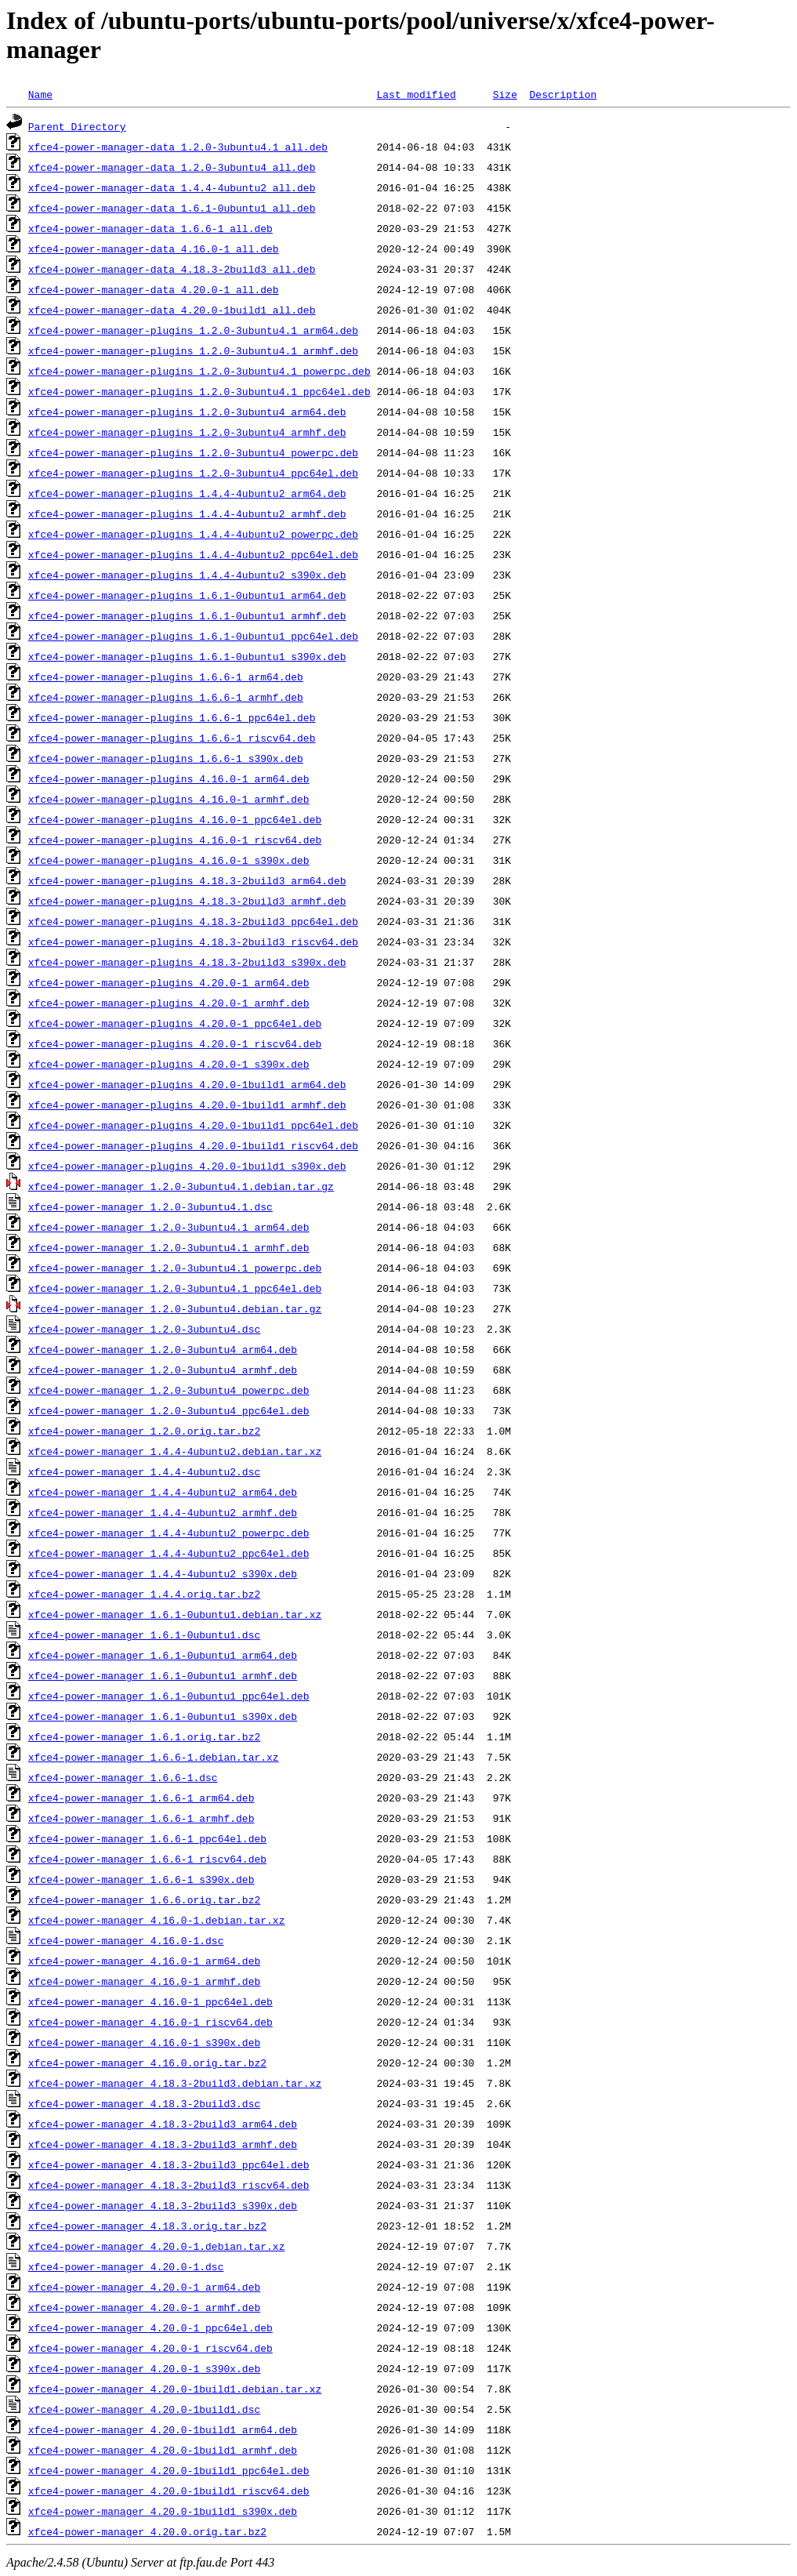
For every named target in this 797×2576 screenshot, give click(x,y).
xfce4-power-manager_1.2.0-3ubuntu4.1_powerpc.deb (174, 1268)
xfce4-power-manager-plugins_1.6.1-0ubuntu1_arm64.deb (187, 595)
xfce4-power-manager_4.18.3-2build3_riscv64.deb (169, 2185)
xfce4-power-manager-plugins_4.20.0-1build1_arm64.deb (187, 1084)
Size (505, 94)
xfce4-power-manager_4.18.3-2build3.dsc (144, 2103)
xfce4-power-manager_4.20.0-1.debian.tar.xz (156, 2246)
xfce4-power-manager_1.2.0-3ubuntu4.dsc (144, 1329)
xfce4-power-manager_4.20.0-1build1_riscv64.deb (169, 2490)
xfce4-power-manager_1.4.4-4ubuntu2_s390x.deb (162, 1573)
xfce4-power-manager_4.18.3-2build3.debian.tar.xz (174, 2083)
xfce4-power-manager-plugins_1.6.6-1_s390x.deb (165, 758)
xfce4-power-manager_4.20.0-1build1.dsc (144, 2409)
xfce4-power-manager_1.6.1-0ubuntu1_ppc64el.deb (169, 1696)
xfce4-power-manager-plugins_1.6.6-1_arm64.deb (165, 676)
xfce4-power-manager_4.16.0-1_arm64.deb (144, 1961)
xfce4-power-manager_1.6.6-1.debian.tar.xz (153, 1757)
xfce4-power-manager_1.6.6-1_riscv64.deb (147, 1859)
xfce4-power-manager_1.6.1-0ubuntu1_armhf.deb (162, 1675)
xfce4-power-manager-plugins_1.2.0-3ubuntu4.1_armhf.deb (193, 350)
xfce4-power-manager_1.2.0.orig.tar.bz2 (144, 1431)
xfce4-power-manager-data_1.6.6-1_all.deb (150, 228)
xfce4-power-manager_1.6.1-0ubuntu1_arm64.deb (162, 1655)
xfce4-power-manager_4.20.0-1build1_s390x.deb (162, 2511)
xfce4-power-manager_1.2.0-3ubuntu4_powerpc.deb (169, 1390)
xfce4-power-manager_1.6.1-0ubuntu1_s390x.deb (162, 1716)
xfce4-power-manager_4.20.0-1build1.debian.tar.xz (174, 2389)
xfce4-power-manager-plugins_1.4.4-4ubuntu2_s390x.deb (187, 575)
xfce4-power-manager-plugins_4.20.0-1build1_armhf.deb (187, 1105)
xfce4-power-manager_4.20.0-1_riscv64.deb (150, 2348)
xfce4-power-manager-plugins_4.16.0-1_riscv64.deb (174, 840)
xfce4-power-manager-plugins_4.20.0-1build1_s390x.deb (187, 1166)
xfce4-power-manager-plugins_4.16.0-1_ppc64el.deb (174, 819)
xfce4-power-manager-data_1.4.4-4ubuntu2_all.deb (172, 187)
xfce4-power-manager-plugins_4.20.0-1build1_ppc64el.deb (193, 1125)
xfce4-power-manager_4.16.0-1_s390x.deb (144, 2042)
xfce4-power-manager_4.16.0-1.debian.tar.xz (156, 1920)
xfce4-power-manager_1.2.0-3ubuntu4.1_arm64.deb (169, 1227)
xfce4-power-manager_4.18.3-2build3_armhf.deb (162, 2144)
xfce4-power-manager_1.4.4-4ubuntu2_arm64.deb (162, 1492)
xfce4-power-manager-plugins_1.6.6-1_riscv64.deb (172, 738)
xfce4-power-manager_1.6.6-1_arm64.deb (141, 1798)
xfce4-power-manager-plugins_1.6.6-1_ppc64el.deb (172, 717)
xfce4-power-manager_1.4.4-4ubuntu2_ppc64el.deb (169, 1553)
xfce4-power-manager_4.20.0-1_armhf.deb (144, 2307)
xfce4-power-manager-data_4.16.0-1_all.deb (153, 248)
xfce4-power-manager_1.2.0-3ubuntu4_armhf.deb (162, 1369)
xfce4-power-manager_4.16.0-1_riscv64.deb (150, 2022)
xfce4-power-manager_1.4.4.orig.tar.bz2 (144, 1594)
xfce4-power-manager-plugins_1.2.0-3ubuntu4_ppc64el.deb (193, 473)
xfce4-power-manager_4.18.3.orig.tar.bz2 (147, 2226)
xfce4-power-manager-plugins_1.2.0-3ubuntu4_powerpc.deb (193, 452)
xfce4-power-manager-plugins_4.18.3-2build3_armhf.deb (187, 901)
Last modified (415, 94)
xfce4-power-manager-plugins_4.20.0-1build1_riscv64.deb (193, 1145)
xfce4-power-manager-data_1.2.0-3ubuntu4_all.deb (172, 167)
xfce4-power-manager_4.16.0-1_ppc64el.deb (150, 2001)
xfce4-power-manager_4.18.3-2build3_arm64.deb (162, 2124)
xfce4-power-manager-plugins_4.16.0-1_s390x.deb (169, 860)
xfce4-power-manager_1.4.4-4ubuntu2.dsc (144, 1471)
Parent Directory (77, 126)
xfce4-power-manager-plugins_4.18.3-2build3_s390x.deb (187, 962)
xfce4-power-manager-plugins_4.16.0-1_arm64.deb (169, 778)
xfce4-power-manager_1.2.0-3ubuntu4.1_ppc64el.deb (174, 1288)
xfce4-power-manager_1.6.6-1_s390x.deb (141, 1879)
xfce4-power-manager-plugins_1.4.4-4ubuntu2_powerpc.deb (193, 534)
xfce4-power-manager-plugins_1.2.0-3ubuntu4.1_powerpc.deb (199, 371)
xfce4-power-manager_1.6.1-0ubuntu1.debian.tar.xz (174, 1614)
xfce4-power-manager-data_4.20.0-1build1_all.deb (172, 310)
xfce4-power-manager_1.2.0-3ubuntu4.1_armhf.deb (169, 1247)
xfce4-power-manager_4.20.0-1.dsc (126, 2266)
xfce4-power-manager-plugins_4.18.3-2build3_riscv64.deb (193, 941)
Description (562, 94)
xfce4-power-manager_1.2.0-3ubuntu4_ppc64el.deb (169, 1410)
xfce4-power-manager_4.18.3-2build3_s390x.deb (162, 2205)
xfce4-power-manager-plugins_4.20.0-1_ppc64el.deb (174, 1023)
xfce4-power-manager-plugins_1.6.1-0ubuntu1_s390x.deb (187, 656)
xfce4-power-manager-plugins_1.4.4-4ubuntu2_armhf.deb (187, 513)
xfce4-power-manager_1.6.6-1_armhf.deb (141, 1818)
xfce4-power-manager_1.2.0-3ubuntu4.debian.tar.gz (174, 1308)
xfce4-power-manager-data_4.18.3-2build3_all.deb (172, 269)
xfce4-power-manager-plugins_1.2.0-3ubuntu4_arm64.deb (187, 412)
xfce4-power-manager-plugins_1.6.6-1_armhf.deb (165, 697)
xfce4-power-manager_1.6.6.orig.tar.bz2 (144, 1899)
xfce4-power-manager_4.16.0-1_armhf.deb (144, 1981)
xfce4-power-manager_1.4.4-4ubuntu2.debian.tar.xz (174, 1451)
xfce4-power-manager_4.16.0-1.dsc (126, 1940)
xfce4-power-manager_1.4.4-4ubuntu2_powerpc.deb (169, 1533)
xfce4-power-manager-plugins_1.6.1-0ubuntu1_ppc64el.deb (193, 636)
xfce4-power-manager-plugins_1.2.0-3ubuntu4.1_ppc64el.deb (199, 391)
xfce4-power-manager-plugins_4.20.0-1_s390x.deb (169, 1064)
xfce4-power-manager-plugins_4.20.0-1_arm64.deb (169, 982)
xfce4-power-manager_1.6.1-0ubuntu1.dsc (144, 1634)
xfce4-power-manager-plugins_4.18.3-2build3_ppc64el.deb (193, 921)
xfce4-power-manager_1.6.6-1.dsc (123, 1777)
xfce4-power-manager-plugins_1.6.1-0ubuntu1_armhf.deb (187, 615)
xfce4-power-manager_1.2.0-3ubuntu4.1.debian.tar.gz (181, 1186)
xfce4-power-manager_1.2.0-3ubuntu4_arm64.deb (162, 1349)
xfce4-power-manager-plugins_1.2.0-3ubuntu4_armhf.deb (187, 432)
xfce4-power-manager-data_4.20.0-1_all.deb (153, 289)
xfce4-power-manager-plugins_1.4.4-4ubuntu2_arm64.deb (187, 493)
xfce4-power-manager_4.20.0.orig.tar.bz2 (147, 2531)
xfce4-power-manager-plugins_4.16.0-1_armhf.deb (169, 799)
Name (40, 94)
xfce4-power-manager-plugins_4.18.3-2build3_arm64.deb (187, 880)
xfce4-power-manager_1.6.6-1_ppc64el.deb (147, 1838)
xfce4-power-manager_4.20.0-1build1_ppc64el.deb (169, 2470)
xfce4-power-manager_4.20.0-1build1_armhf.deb (162, 2450)
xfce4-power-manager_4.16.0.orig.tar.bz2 (147, 2062)
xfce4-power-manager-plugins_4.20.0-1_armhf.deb (169, 1003)
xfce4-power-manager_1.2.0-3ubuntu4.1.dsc (150, 1206)
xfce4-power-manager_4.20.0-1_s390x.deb (144, 2368)
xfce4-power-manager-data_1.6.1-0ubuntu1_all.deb (172, 208)
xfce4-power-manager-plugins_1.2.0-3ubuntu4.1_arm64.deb (193, 330)
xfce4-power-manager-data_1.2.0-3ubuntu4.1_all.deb (178, 147)
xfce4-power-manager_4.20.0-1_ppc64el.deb (150, 2327)
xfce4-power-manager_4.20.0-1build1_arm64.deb (162, 2429)
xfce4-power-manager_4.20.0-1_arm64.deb (144, 2287)
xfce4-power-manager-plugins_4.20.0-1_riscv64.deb (174, 1043)
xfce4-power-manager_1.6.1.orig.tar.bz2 (144, 1736)
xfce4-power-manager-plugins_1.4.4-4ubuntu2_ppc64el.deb (193, 554)
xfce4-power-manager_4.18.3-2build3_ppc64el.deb (169, 2164)
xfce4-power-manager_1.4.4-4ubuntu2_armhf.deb (162, 1512)
